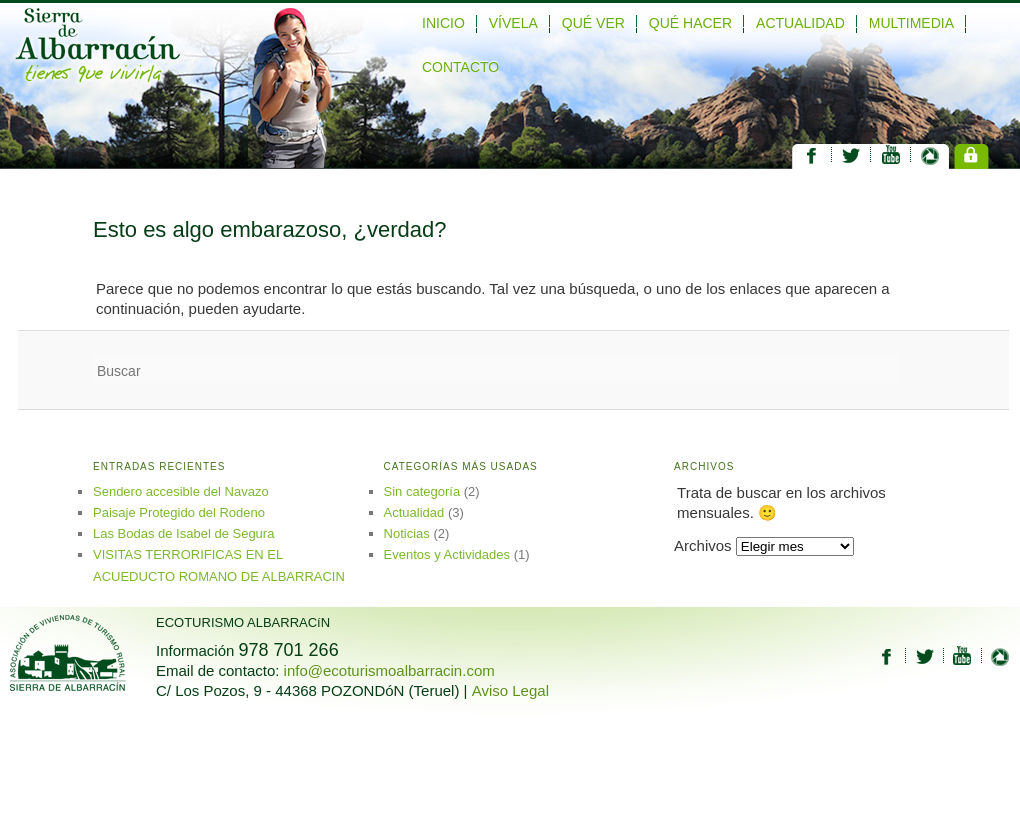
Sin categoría (422, 491)
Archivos (703, 545)
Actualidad (414, 512)
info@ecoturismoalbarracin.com (389, 670)
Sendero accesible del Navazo (181, 491)
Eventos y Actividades (447, 554)
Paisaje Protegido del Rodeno (179, 512)
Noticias (407, 533)
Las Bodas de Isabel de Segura (183, 533)
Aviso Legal (510, 690)
